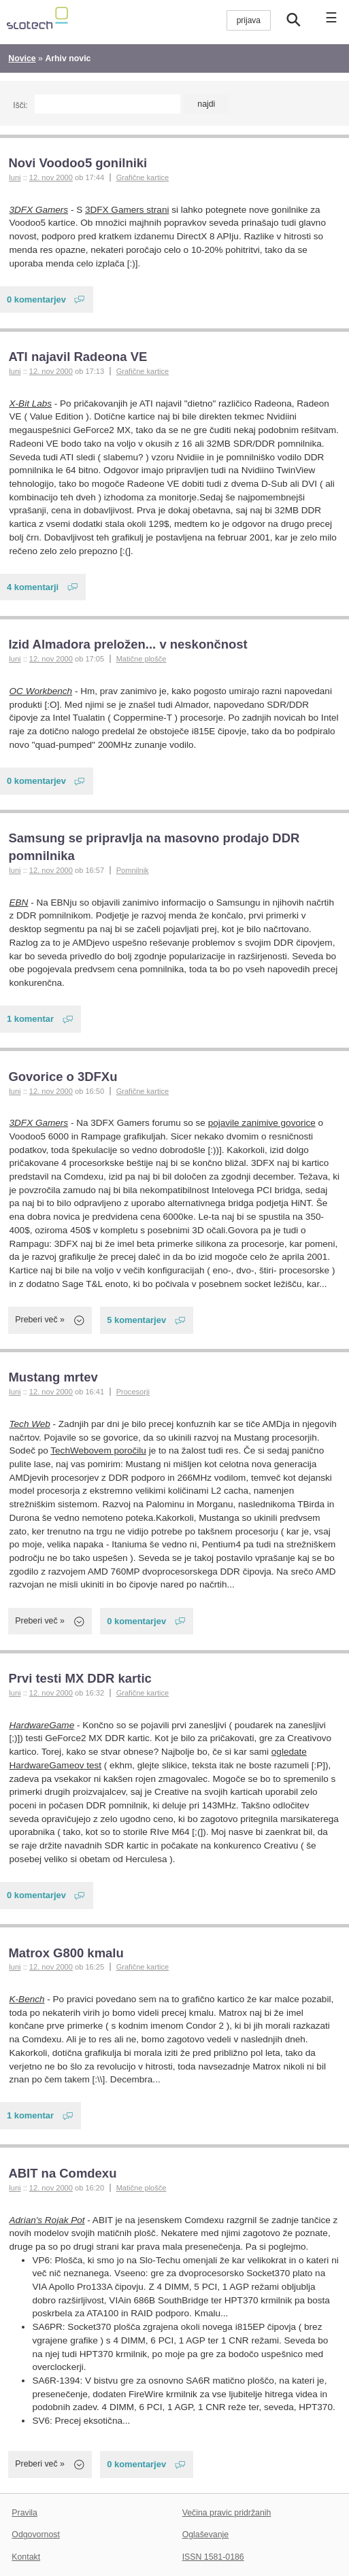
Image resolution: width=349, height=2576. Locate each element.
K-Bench (27, 1999)
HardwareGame (42, 1725)
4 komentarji (33, 587)
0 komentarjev (36, 299)
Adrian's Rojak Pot (47, 2220)
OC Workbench (41, 691)
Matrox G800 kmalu (65, 1953)
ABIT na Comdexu (62, 2173)
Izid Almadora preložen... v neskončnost (127, 644)
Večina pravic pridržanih (226, 2513)
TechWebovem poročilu (98, 1450)
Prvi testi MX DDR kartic (79, 1678)
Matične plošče (141, 659)
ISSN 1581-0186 (213, 2557)
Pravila (24, 2513)
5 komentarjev (136, 1320)
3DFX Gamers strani (127, 210)
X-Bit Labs (31, 403)
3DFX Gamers (39, 210)
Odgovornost (36, 2534)
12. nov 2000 (51, 177)
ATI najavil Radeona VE (77, 356)
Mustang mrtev (52, 1377)
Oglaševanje (205, 2534)
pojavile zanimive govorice (262, 1123)
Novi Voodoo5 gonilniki (77, 163)
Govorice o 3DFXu (62, 1076)
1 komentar (30, 1019)
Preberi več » (40, 1319)
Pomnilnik (132, 870)
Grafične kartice (142, 177)
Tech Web (30, 1424)
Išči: (20, 105)
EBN (19, 902)
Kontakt (26, 2557)
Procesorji (133, 1392)
